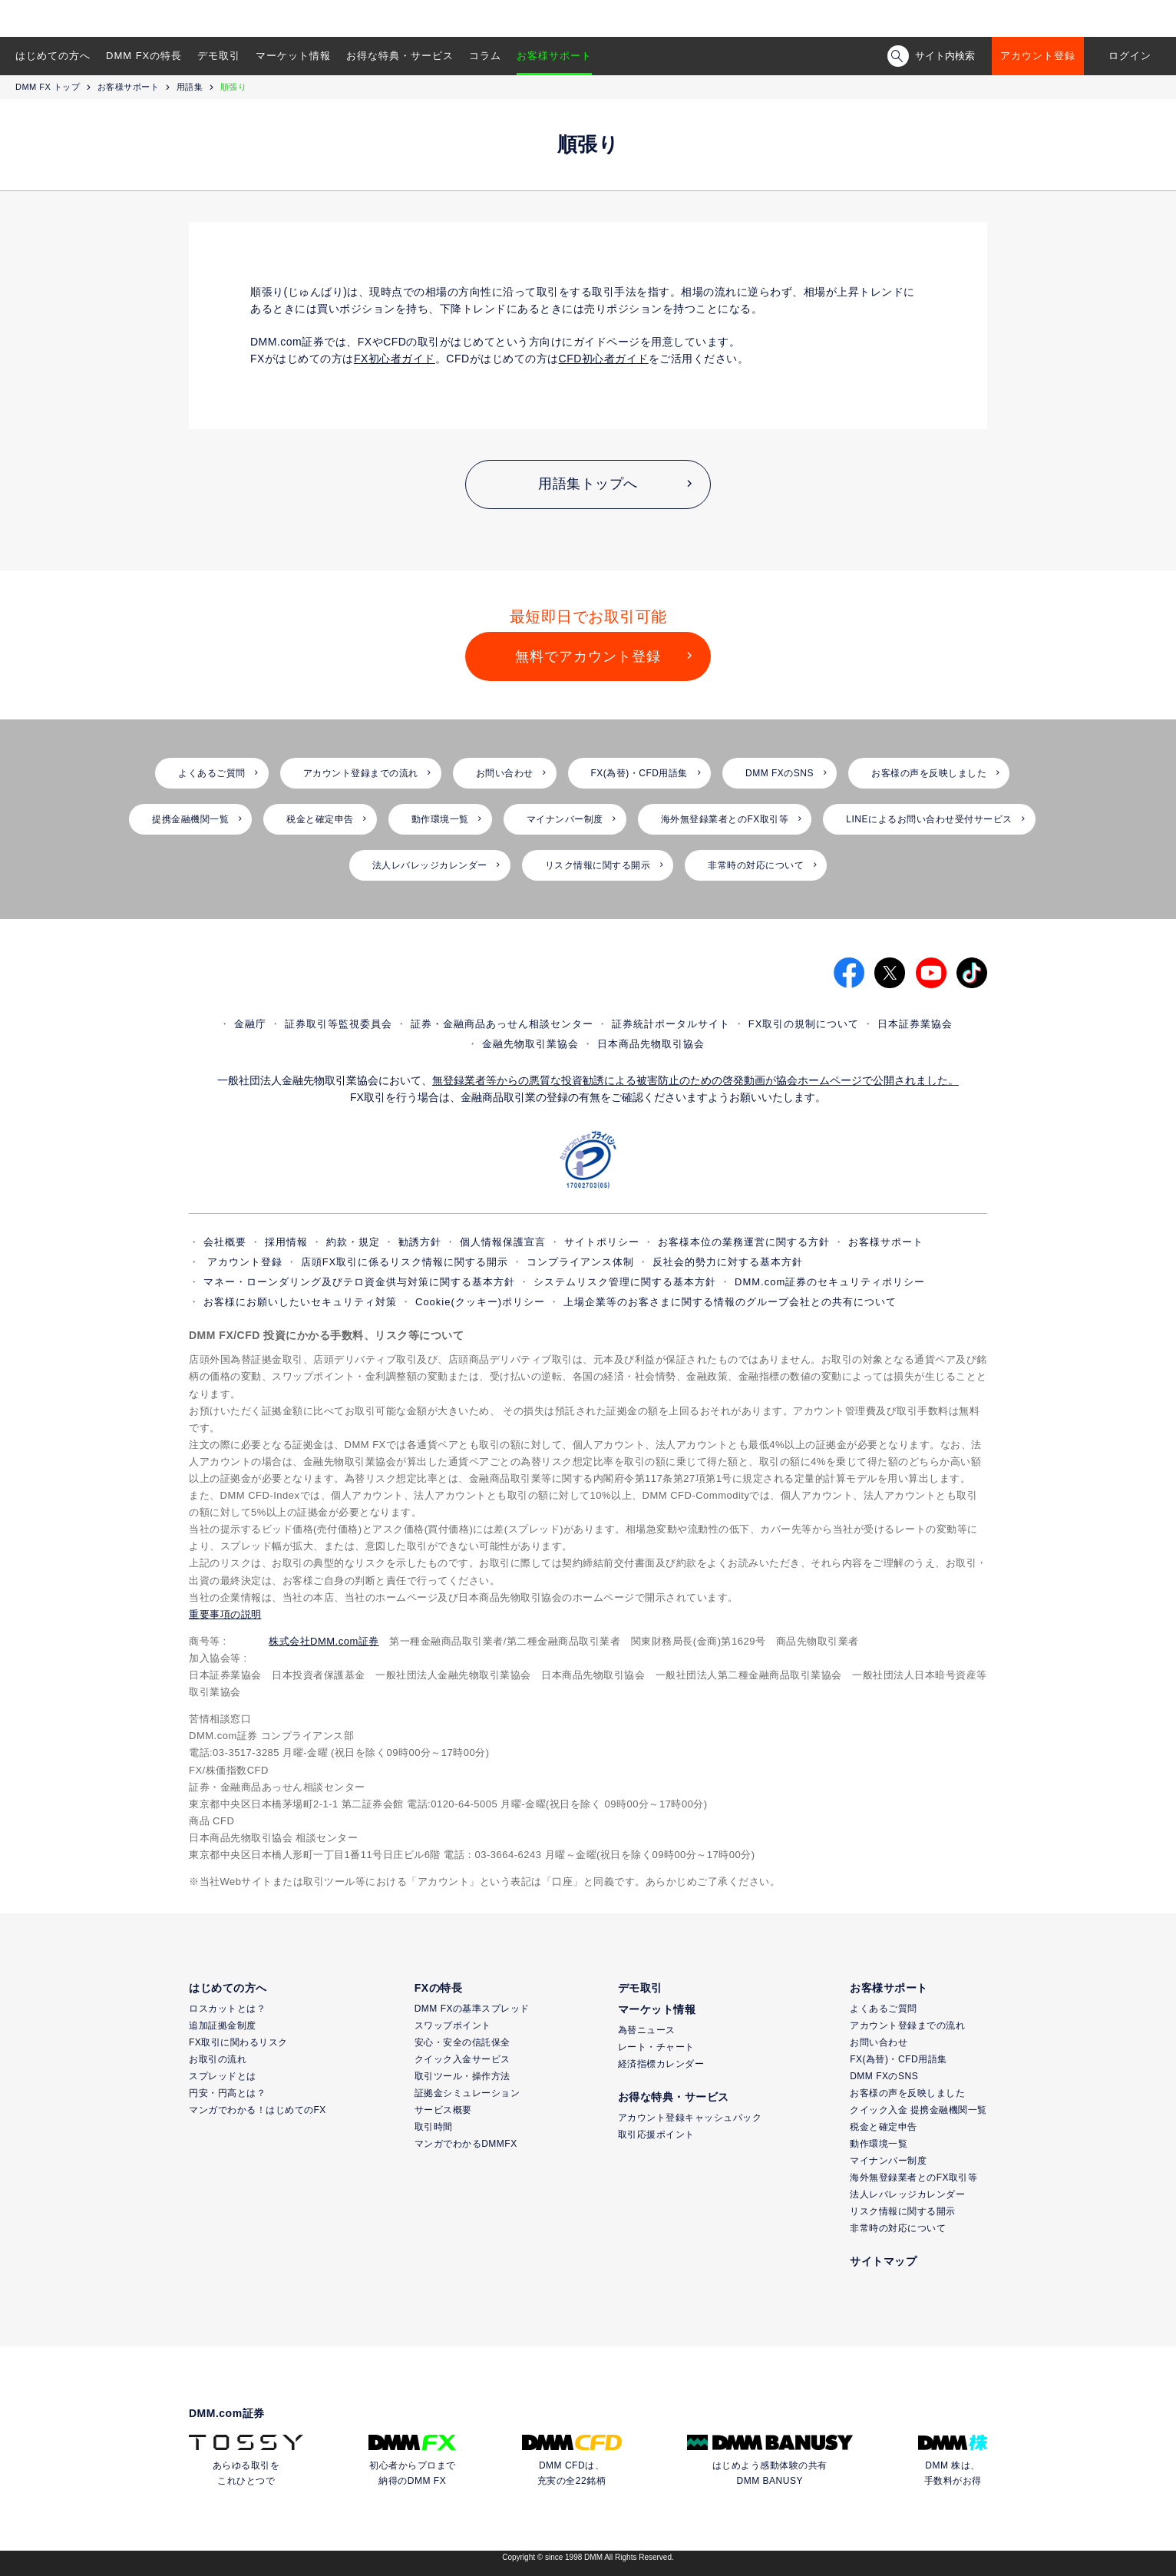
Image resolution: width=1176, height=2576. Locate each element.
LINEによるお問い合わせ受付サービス (929, 819)
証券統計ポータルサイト (671, 1024)
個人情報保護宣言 (503, 1242)
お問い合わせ (504, 773)
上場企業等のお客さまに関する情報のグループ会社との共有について (730, 1302)
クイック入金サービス (462, 2059)
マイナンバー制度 (565, 819)
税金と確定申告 (320, 819)
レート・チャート (656, 2047)
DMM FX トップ (47, 86)
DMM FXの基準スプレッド (472, 2008)
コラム (485, 55)
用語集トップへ (588, 483)
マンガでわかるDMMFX (466, 2143)
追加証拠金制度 (222, 2025)
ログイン (1129, 55)
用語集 (190, 86)
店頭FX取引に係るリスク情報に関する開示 (405, 1262)
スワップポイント (453, 2025)
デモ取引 (218, 55)
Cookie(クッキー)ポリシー (480, 1302)
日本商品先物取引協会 (651, 1044)
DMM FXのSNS (779, 773)
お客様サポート (554, 55)
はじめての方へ (53, 55)
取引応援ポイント (656, 2134)
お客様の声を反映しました (928, 773)
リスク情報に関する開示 (598, 865)
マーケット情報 (293, 55)
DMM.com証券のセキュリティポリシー (830, 1282)
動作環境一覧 (440, 819)
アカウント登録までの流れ (360, 773)
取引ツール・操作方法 (462, 2076)
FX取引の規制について (804, 1024)
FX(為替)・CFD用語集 (640, 773)
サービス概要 (443, 2110)
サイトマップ (883, 2261)
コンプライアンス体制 (580, 1262)
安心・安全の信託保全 (462, 2042)
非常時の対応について (756, 865)
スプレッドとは (222, 2076)
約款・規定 (353, 1242)
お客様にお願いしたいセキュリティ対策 (300, 1302)
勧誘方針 (419, 1242)
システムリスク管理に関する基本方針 (624, 1282)
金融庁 (250, 1024)
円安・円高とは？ (227, 2093)
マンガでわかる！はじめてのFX (257, 2110)
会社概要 (224, 1242)
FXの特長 (438, 1988)
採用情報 (286, 1242)
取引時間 (434, 2126)
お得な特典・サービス (400, 55)
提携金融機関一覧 (190, 819)
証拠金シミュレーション (467, 2093)
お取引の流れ (217, 2059)
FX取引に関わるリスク (238, 2042)
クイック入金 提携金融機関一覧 (918, 2110)
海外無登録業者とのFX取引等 (724, 819)
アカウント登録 (1037, 55)
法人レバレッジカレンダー (429, 865)
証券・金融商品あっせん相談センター (502, 1024)
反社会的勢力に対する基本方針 (727, 1262)
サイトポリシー (601, 1242)
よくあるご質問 (212, 773)
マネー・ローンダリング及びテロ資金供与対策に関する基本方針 (359, 1282)
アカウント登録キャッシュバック (690, 2117)
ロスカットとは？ (227, 2008)
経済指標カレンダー (661, 2063)
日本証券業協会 (915, 1024)
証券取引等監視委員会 (338, 1024)
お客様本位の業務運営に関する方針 (744, 1242)
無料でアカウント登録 (588, 656)
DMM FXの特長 (144, 55)
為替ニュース (647, 2030)
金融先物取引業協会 (530, 1044)
